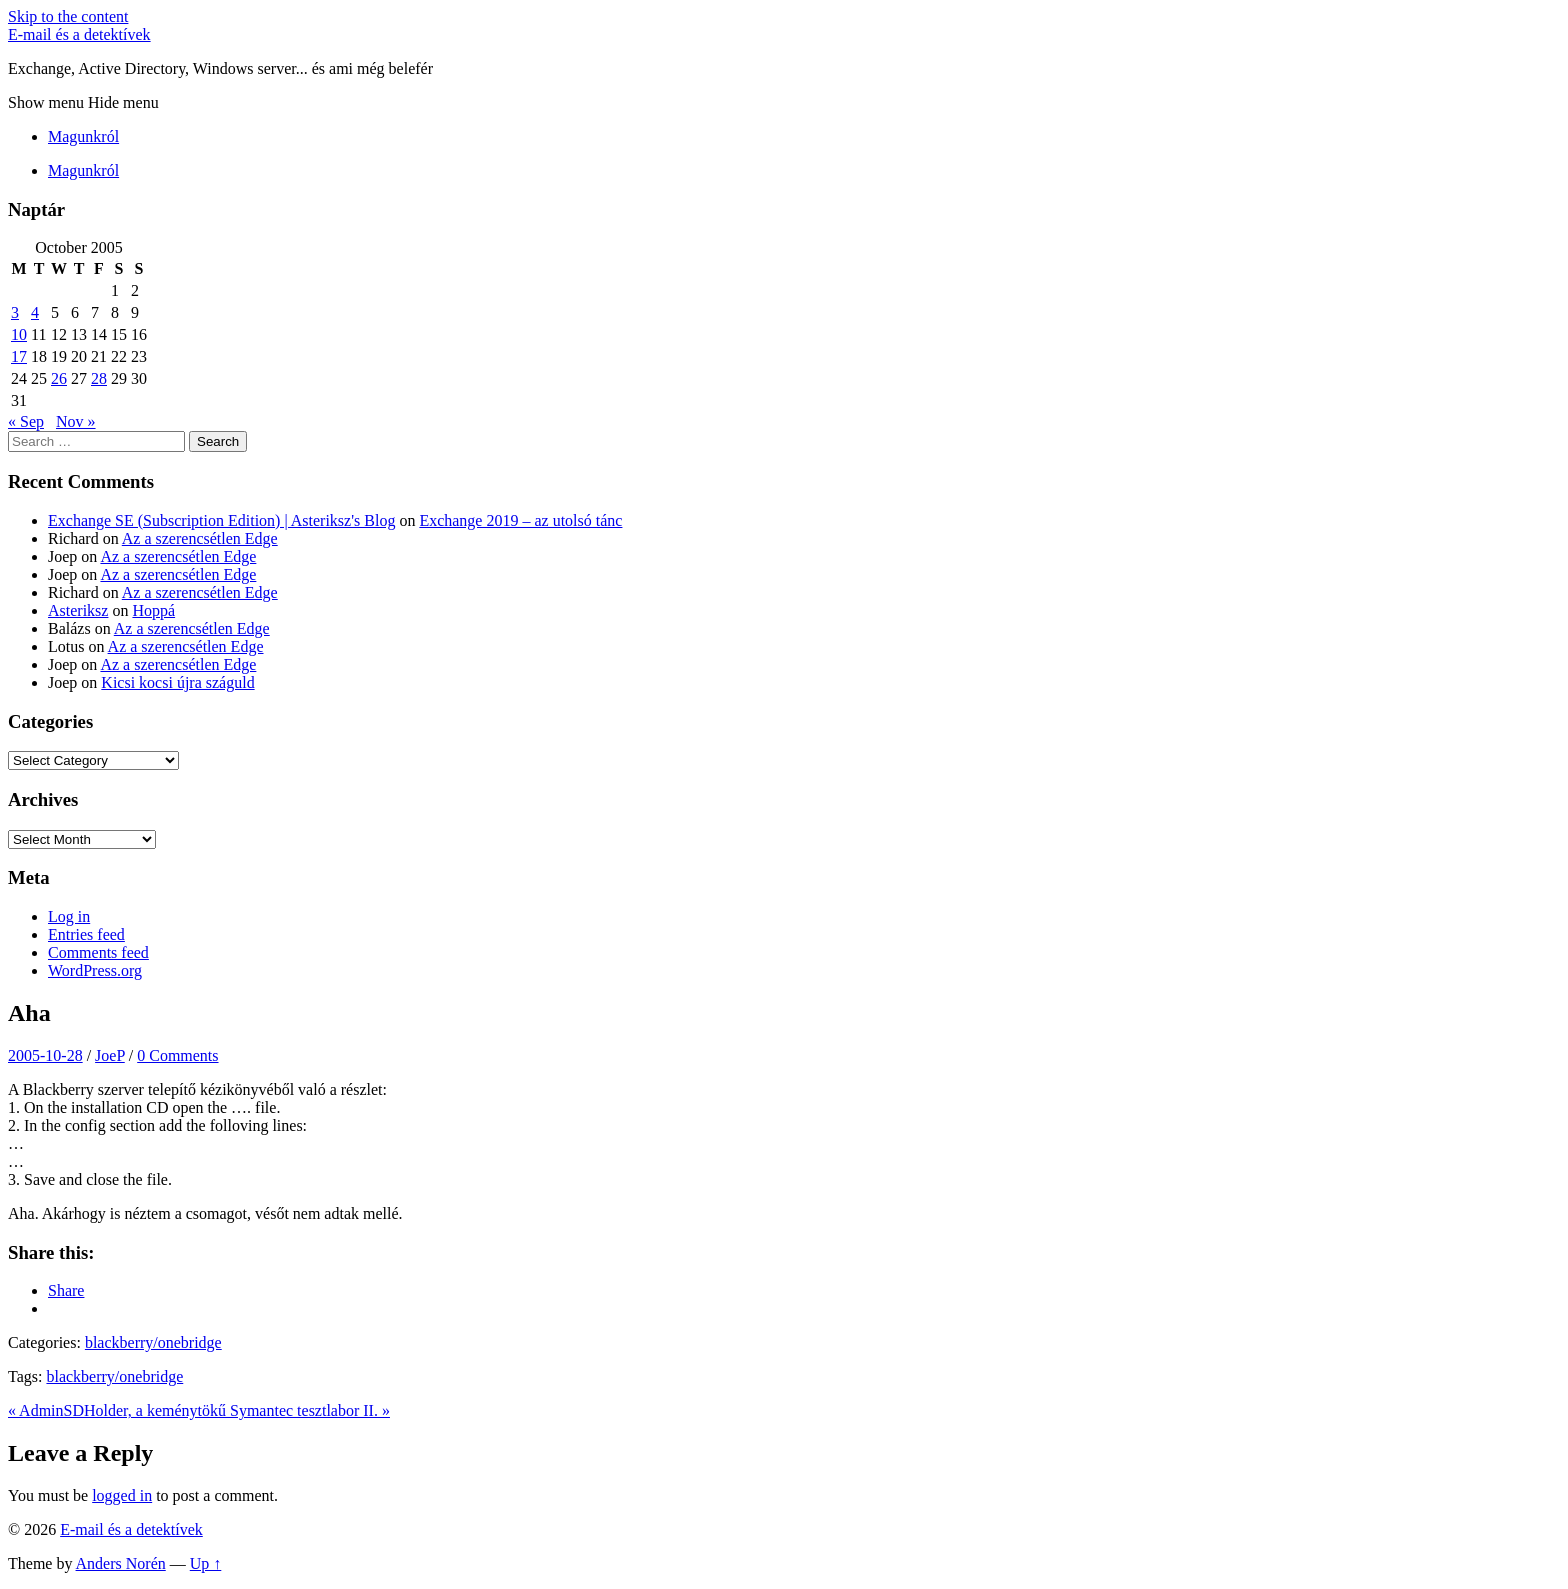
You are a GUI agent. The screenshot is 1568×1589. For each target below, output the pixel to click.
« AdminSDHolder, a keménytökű (119, 1410)
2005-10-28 (45, 1055)
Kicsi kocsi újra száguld (177, 682)
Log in (69, 916)
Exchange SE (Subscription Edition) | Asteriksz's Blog (221, 520)
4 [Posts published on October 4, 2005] (35, 312)
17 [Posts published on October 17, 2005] (19, 356)
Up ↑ (206, 1563)
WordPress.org (95, 970)
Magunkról (83, 136)
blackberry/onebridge (153, 1342)
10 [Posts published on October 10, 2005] (19, 334)
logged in (122, 1495)
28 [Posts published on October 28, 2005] (99, 378)
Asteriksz (78, 610)
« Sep (26, 421)
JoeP (110, 1055)
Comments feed (98, 952)
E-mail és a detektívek (79, 34)
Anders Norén (121, 1563)
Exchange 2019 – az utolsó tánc (520, 520)
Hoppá (153, 610)
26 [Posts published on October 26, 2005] (59, 378)
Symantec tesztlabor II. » (310, 1410)
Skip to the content (68, 16)
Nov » (76, 421)
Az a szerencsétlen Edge (200, 538)
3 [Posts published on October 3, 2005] (15, 312)
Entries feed (86, 934)
